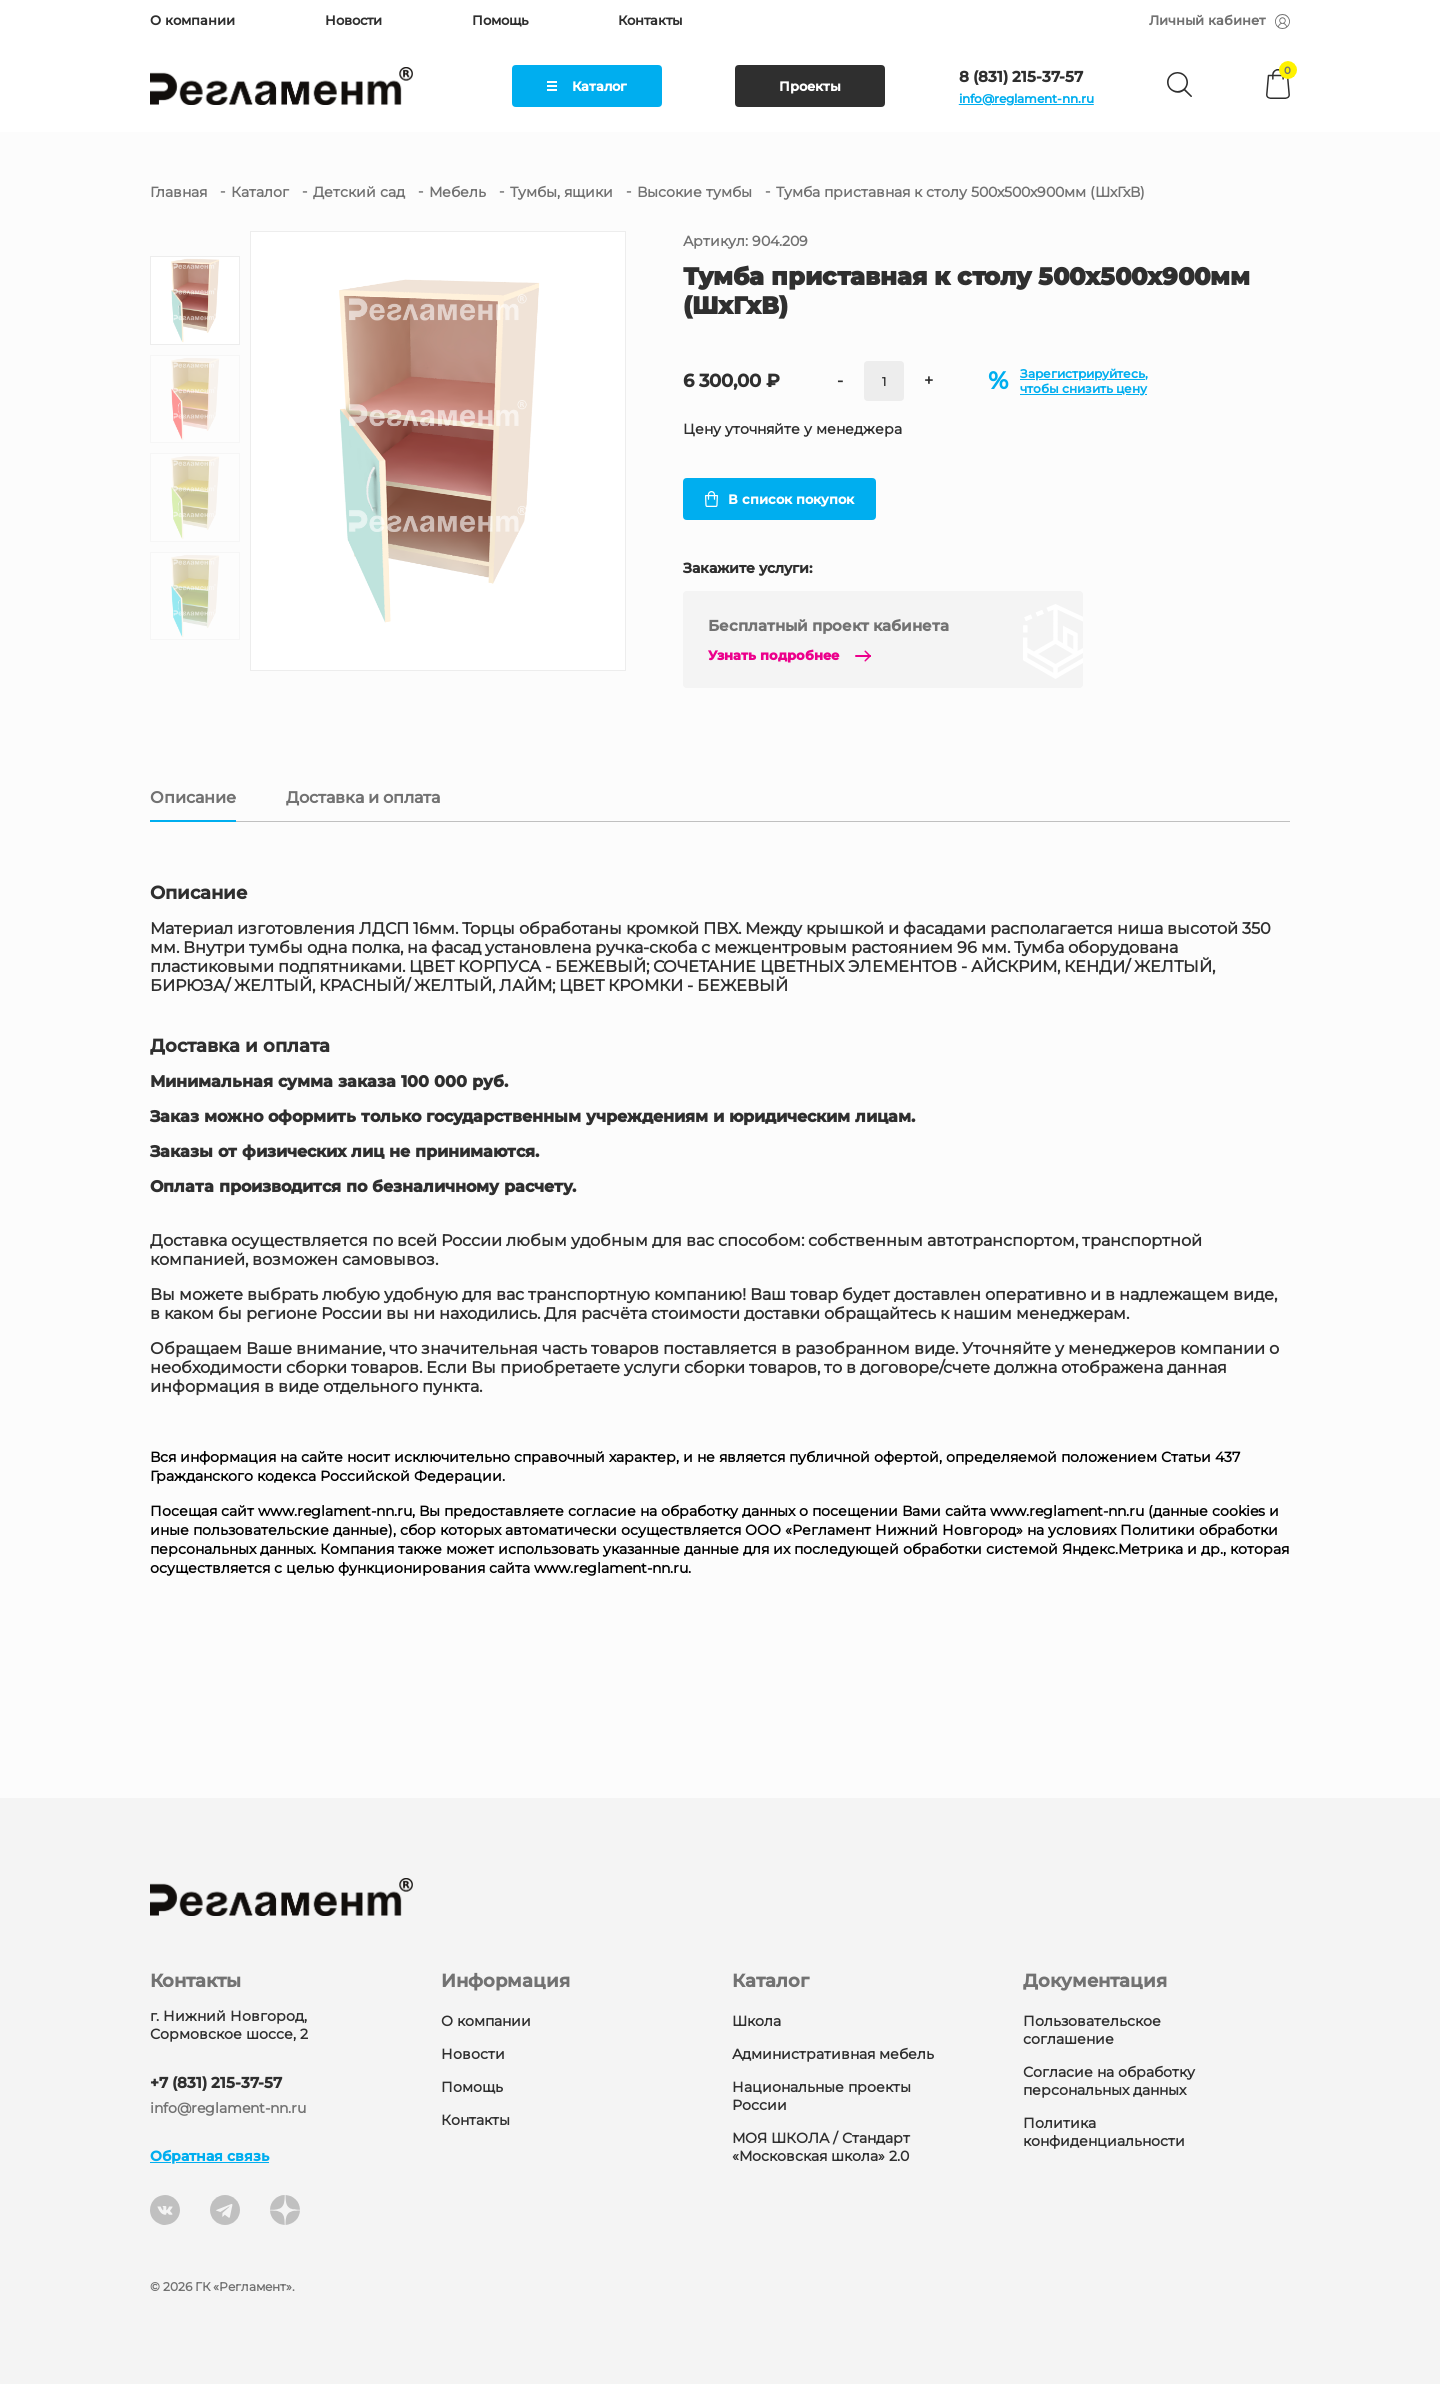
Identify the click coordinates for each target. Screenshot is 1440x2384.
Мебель (457, 192)
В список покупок (779, 499)
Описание (193, 797)
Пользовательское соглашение (1092, 2030)
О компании (192, 20)
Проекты (810, 86)
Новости (353, 20)
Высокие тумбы (694, 192)
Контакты (650, 20)
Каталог (587, 86)
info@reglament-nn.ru (1026, 98)
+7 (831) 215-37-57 (216, 2082)
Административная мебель (833, 2054)
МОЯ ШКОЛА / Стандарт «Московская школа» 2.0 (821, 2147)
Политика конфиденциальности (1104, 2132)
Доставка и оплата (363, 797)
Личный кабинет (1219, 20)
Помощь (500, 20)
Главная (178, 192)
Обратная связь (209, 2156)
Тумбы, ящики (561, 192)
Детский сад (359, 192)
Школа (756, 2021)
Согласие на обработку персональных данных (1109, 2081)
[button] (195, 649)
